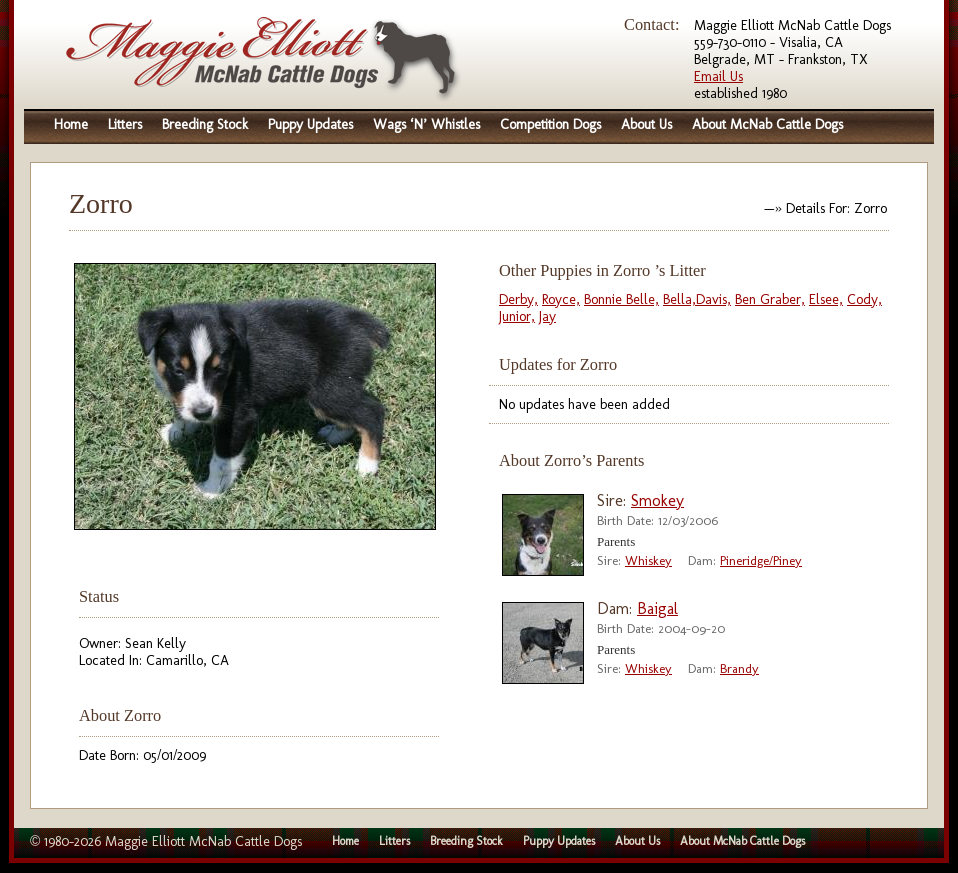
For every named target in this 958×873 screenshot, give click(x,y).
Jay (547, 316)
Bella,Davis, (697, 299)
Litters (125, 124)
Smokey (657, 500)
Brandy (739, 668)
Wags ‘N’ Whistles (426, 124)
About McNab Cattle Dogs (767, 124)
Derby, (518, 299)
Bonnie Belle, (621, 299)
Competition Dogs (550, 124)
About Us (646, 124)
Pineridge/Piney (761, 560)
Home (71, 124)
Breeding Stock (205, 124)
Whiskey (648, 560)
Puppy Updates (310, 124)
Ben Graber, (770, 299)
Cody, (864, 299)
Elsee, (826, 299)
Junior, (517, 316)
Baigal (657, 608)
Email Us (718, 76)
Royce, (561, 299)
